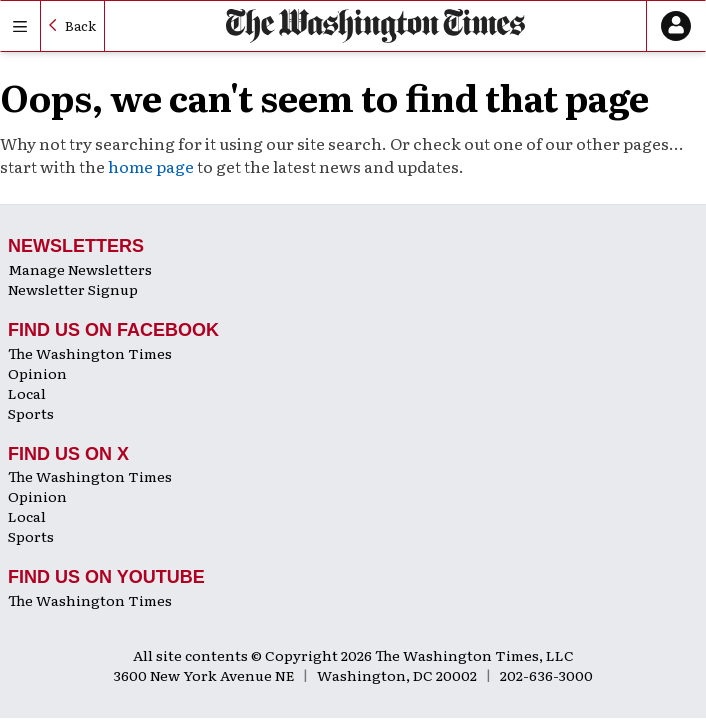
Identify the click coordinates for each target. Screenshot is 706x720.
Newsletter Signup (73, 289)
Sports (31, 413)
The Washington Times (90, 353)
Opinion (37, 373)
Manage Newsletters (80, 269)
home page (151, 166)
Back (80, 25)
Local (27, 393)
